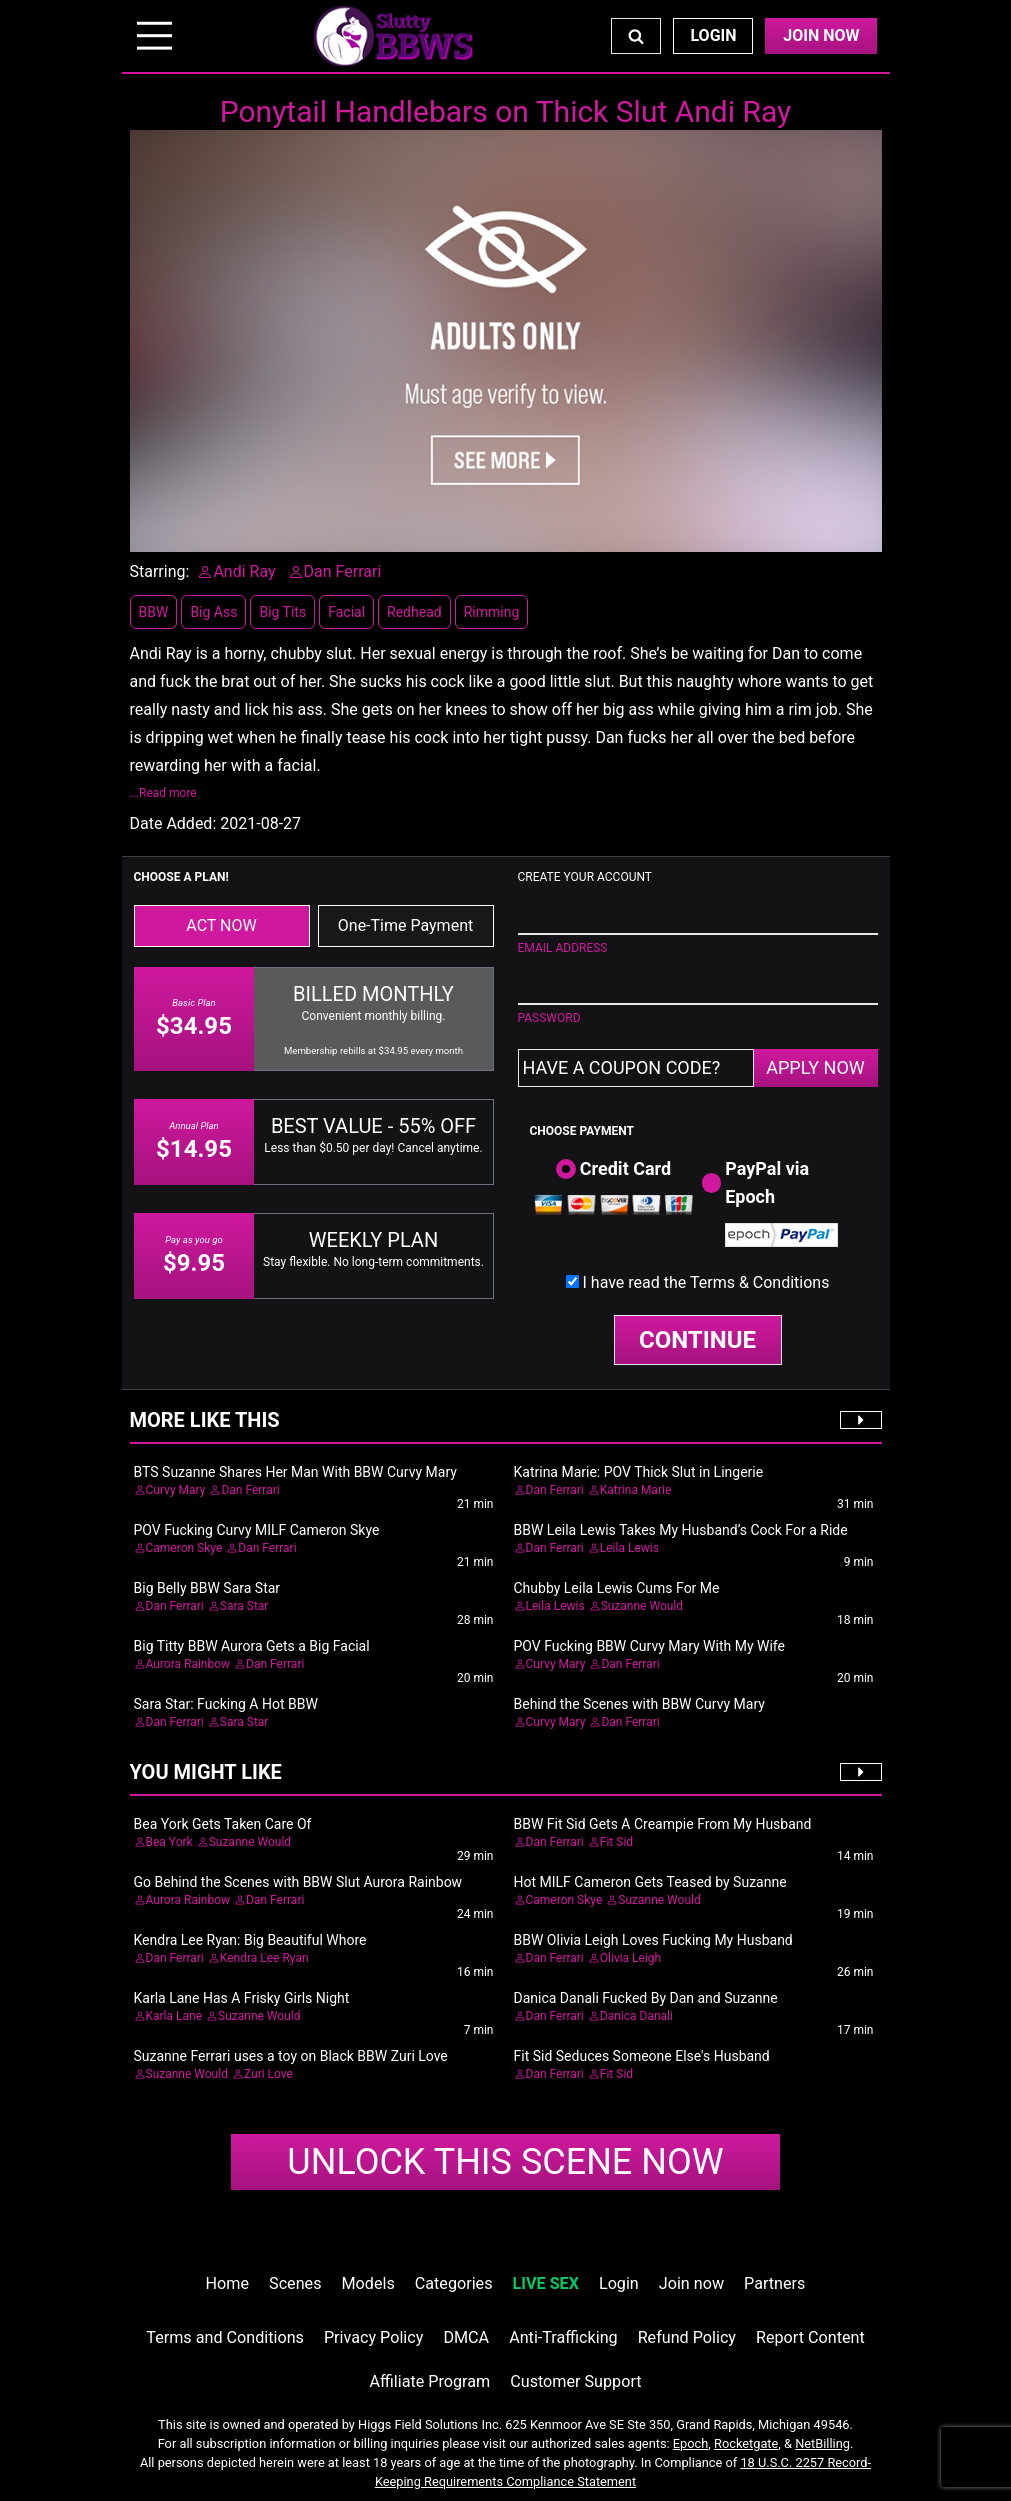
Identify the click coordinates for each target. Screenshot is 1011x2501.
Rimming (492, 612)
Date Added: (173, 823)
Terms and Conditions (225, 2337)
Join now (691, 2283)
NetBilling (822, 2443)
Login (713, 35)
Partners (774, 2283)
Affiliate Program (429, 2381)
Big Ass (213, 612)
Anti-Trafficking (563, 2337)
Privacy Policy (373, 2337)
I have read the (706, 1282)
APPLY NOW (815, 1067)
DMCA (466, 2337)
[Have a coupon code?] (636, 1068)
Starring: (160, 571)
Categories (454, 2283)
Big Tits (282, 612)
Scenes (295, 2283)
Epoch (691, 2443)
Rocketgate (746, 2443)
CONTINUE (697, 1340)
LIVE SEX (546, 2283)
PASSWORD (549, 1018)
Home (227, 2283)
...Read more (163, 793)
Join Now (821, 35)
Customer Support (575, 2381)
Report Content (810, 2337)
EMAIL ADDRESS (563, 948)
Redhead (414, 612)
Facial (346, 612)
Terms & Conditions (760, 1282)
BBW (154, 612)
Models (368, 2283)
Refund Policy (687, 2337)
